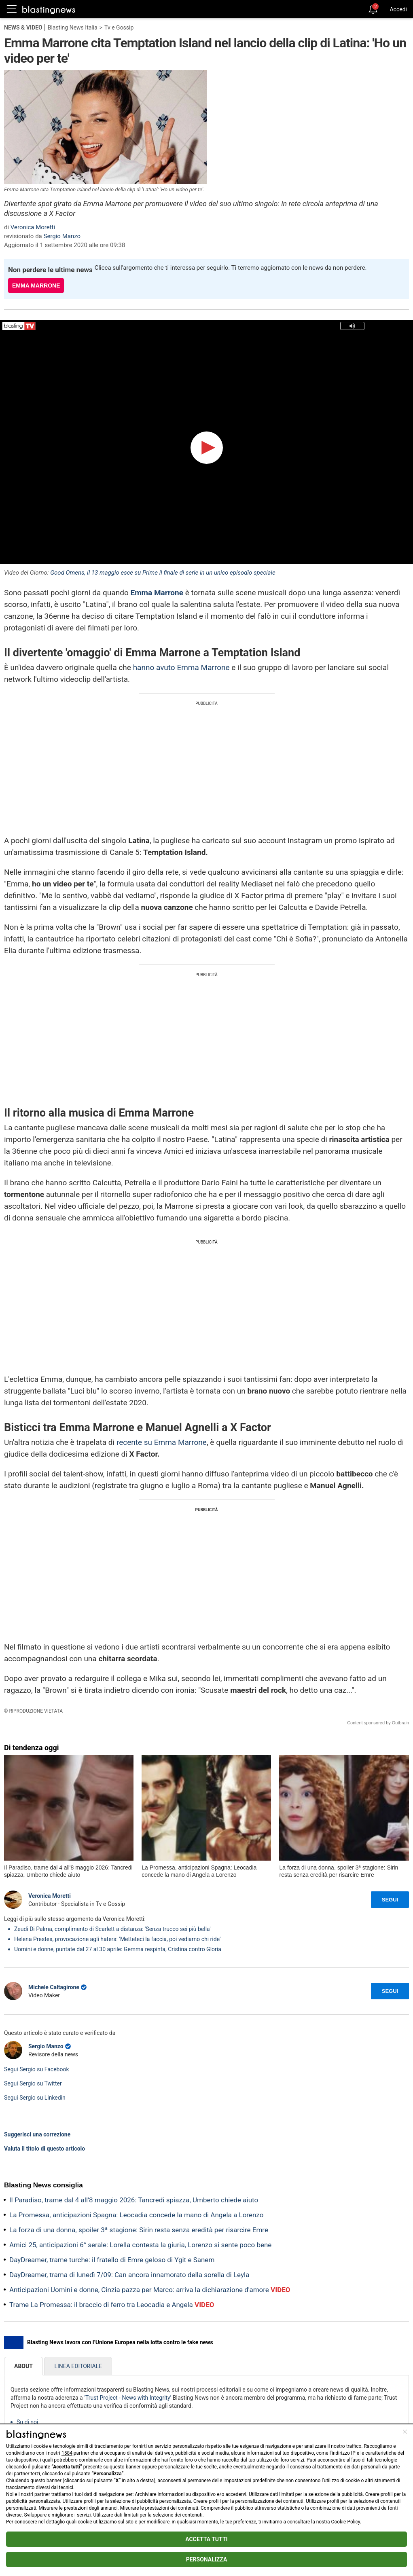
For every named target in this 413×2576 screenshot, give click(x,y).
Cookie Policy (345, 2522)
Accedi (398, 9)
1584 (66, 2453)
